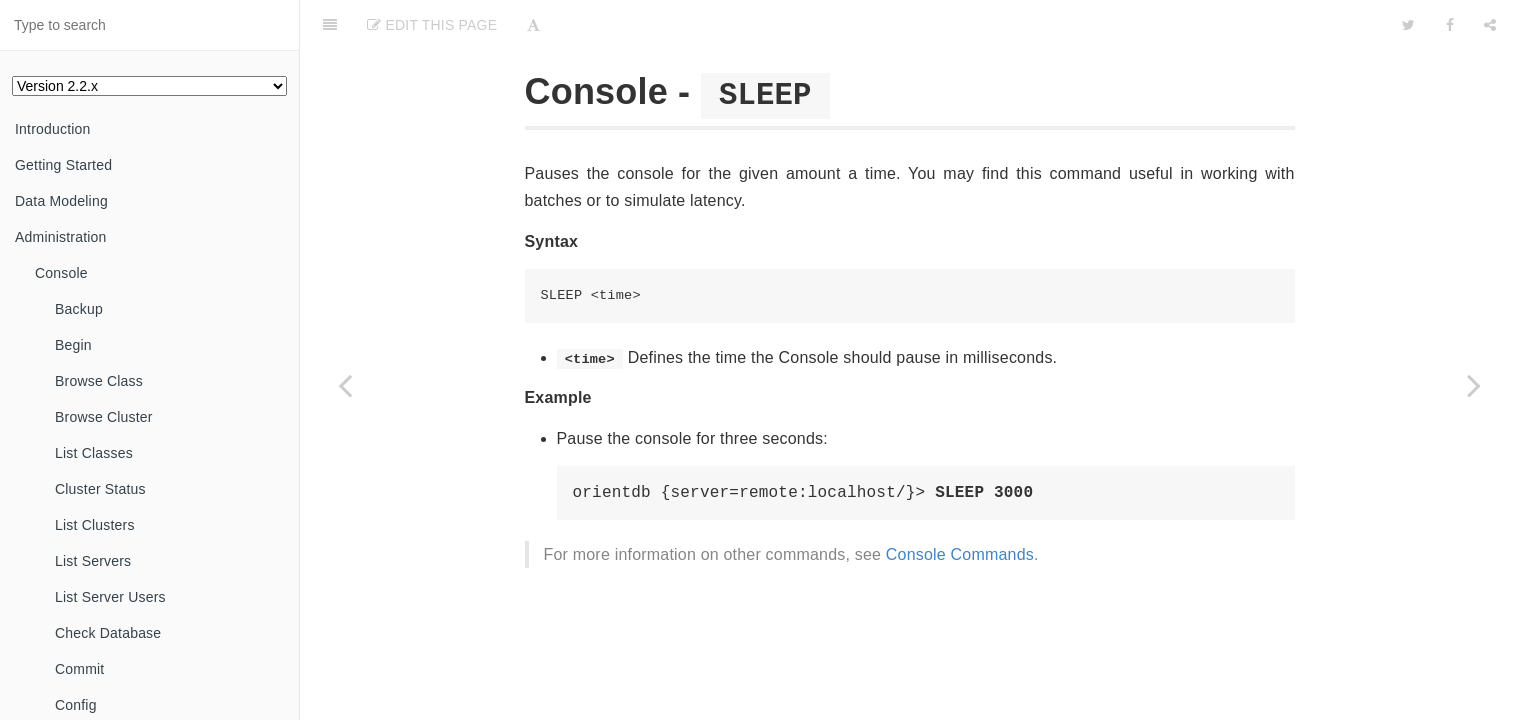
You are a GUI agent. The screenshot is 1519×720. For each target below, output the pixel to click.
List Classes (94, 453)
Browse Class (99, 381)
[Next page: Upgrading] (1474, 385)
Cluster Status (100, 489)
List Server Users (110, 597)
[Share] (1490, 25)
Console (61, 273)
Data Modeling (61, 201)
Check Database (108, 633)
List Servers (93, 561)
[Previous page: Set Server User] (345, 385)
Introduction (53, 129)
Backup (79, 309)
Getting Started (63, 165)
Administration (61, 237)
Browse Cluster (104, 417)
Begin (73, 345)
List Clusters (95, 525)
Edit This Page (432, 25)
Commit (79, 669)
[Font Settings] (533, 25)
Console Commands (960, 554)
